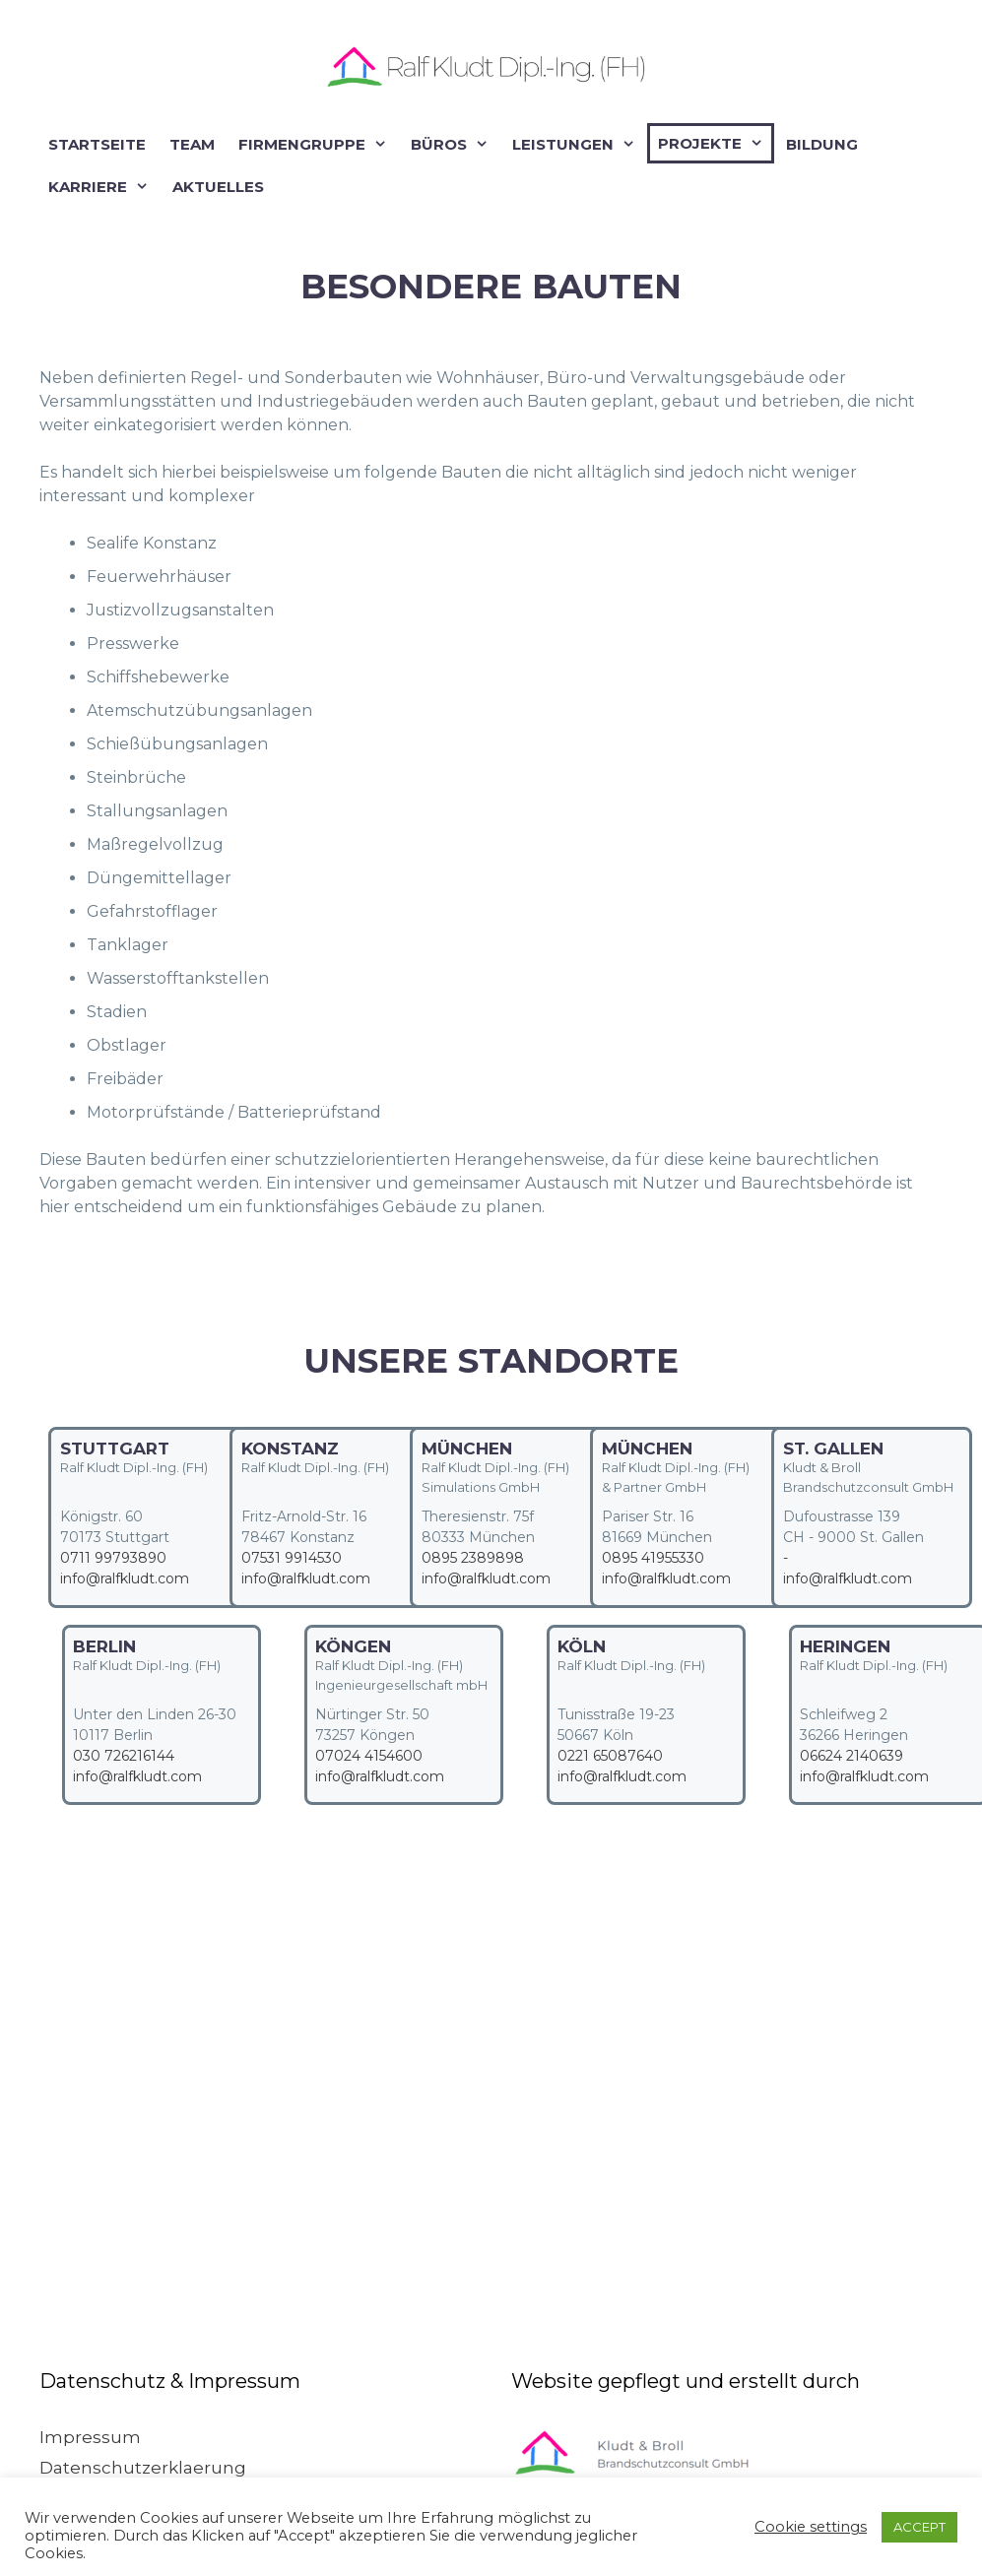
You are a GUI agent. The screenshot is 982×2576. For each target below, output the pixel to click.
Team (192, 144)
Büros (453, 144)
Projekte (714, 143)
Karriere (102, 186)
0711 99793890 (113, 1558)
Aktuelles (218, 186)
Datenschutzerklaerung (142, 2468)
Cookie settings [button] (810, 2527)
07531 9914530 (291, 1558)
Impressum (90, 2437)
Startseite (97, 144)
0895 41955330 (653, 1558)
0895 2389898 (473, 1558)
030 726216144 (123, 1756)
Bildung (822, 144)
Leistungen (577, 144)
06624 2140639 (851, 1756)
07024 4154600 (369, 1756)
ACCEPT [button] (919, 2527)
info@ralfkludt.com (124, 1578)
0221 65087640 (610, 1756)
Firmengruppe (316, 144)
